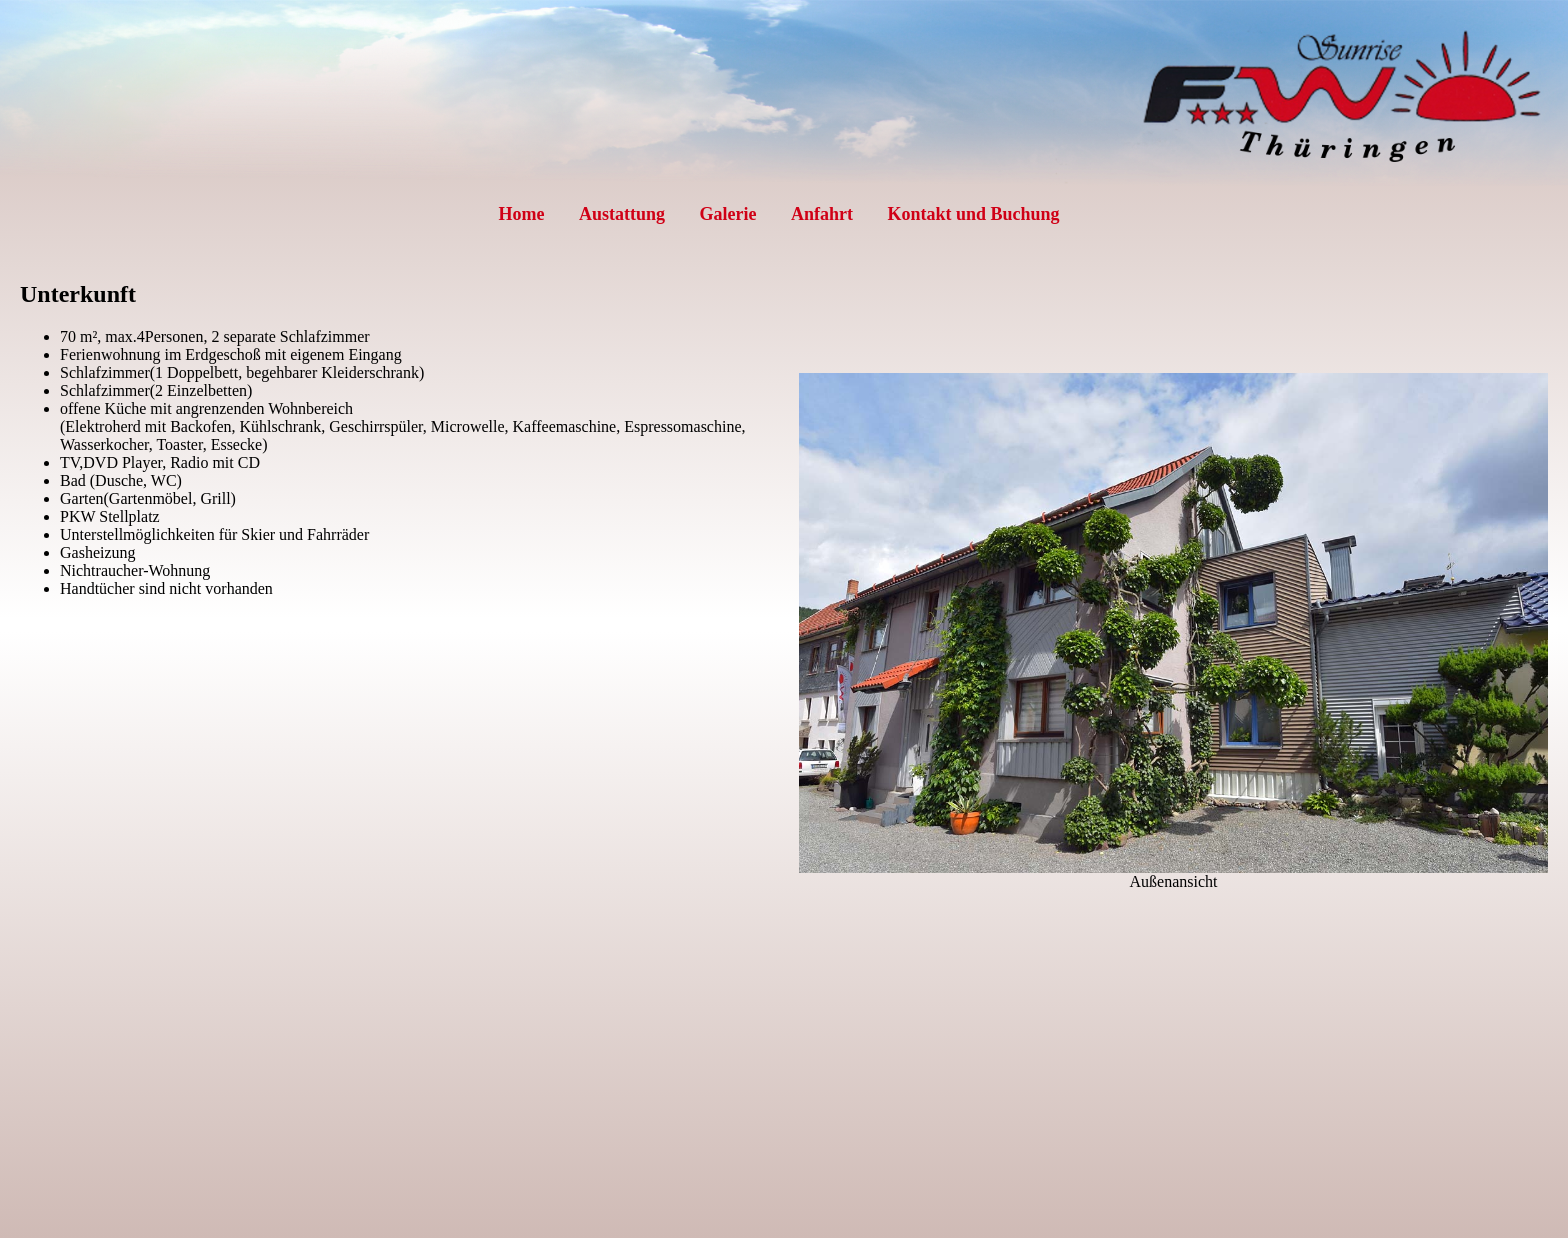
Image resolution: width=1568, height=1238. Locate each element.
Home (521, 214)
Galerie (727, 214)
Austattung (622, 214)
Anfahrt (822, 214)
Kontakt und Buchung (973, 214)
